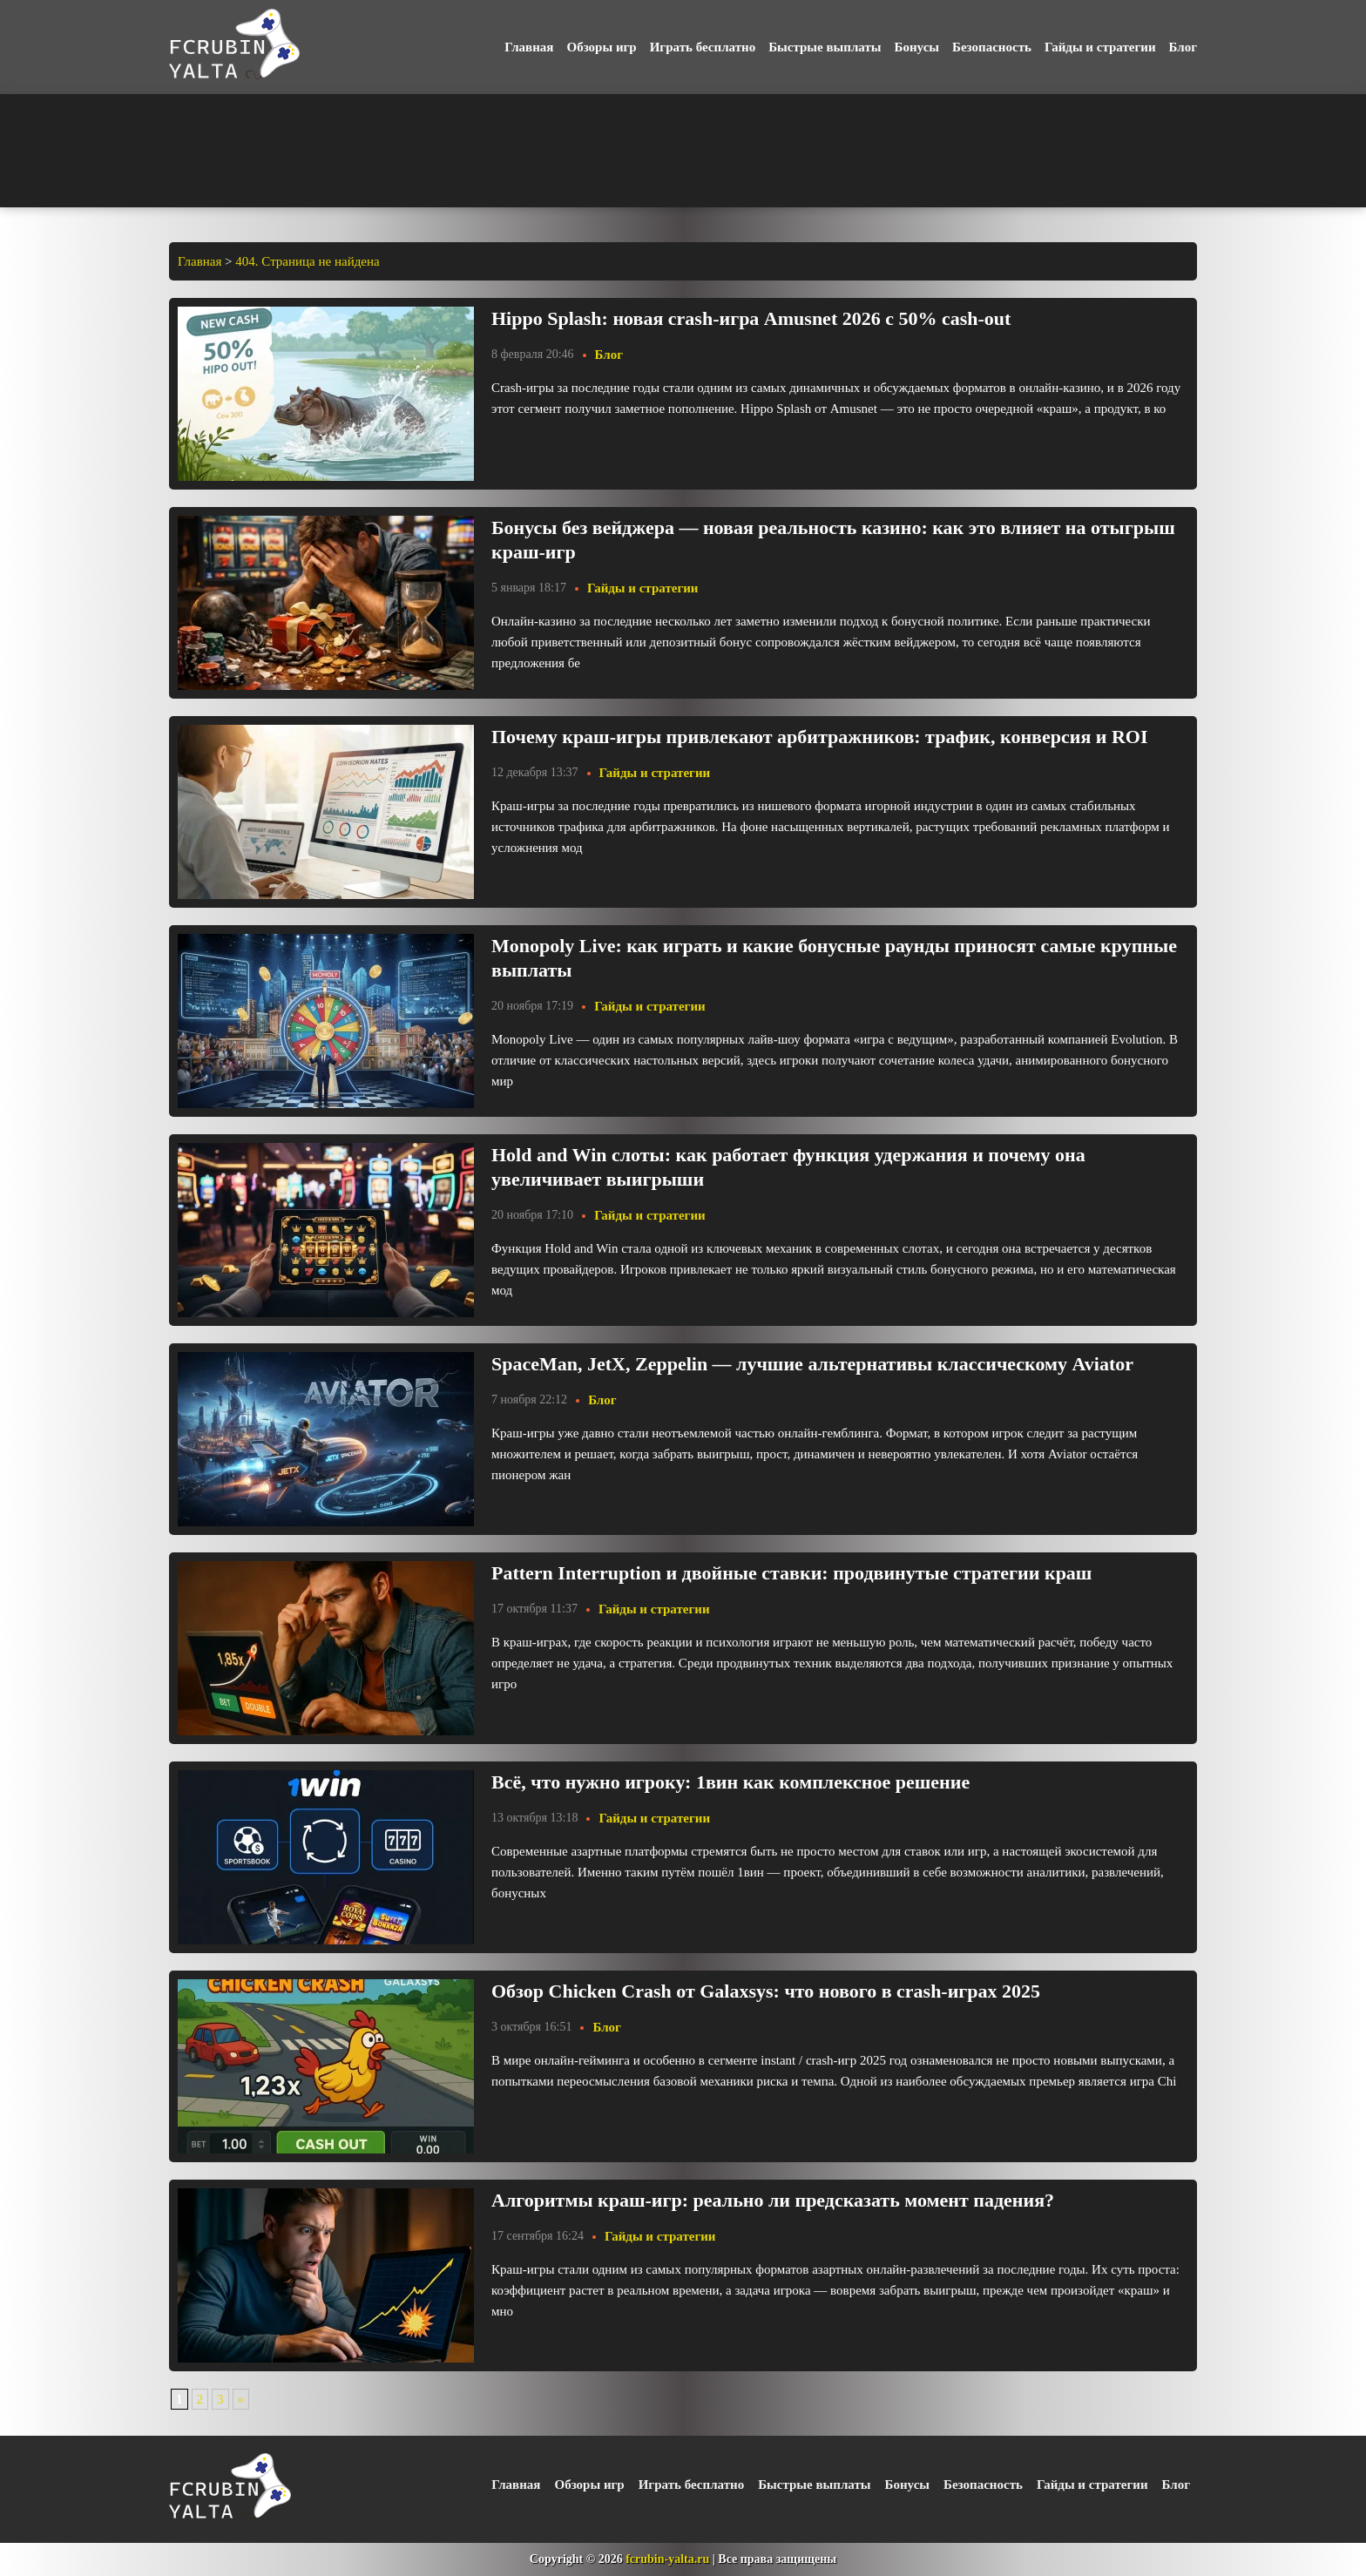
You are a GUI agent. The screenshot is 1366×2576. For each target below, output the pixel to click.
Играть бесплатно (702, 47)
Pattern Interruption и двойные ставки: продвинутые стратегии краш (791, 1573)
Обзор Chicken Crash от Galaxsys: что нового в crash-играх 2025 (765, 1991)
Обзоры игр (601, 47)
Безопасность (991, 47)
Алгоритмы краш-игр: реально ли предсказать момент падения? (772, 2200)
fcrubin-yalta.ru (667, 2559)
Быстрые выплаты (824, 47)
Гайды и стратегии (1100, 47)
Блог (1183, 47)
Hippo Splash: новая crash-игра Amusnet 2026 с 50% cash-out (751, 318)
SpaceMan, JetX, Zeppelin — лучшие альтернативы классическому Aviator (812, 1364)
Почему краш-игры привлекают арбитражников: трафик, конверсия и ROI (819, 736)
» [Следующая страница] (241, 2399)
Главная (528, 47)
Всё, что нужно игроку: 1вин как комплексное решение (730, 1782)
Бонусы (917, 47)
